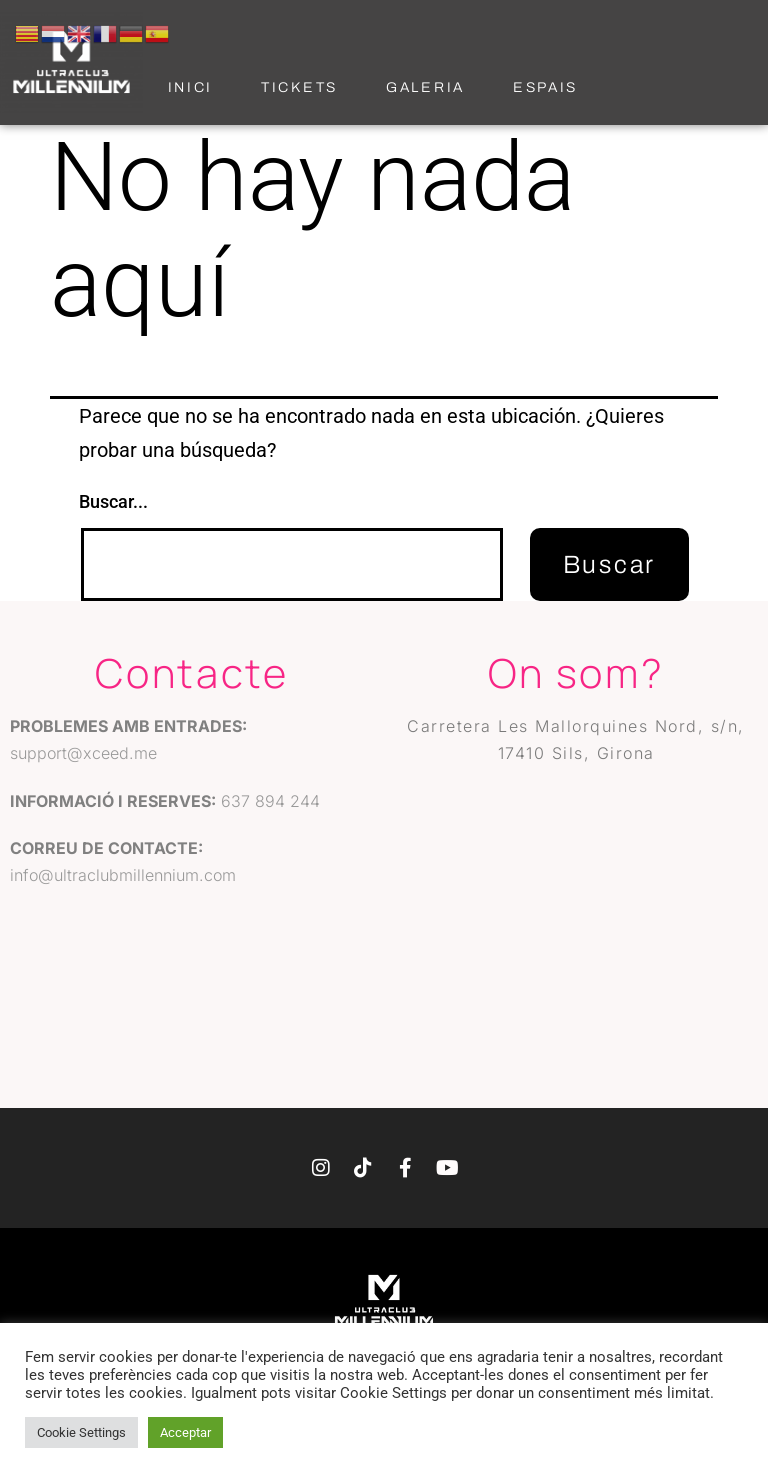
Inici (191, 87)
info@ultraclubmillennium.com (123, 875)
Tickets (299, 87)
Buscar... (113, 501)
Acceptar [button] (185, 1432)
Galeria (425, 87)
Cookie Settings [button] (81, 1432)
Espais (545, 87)
